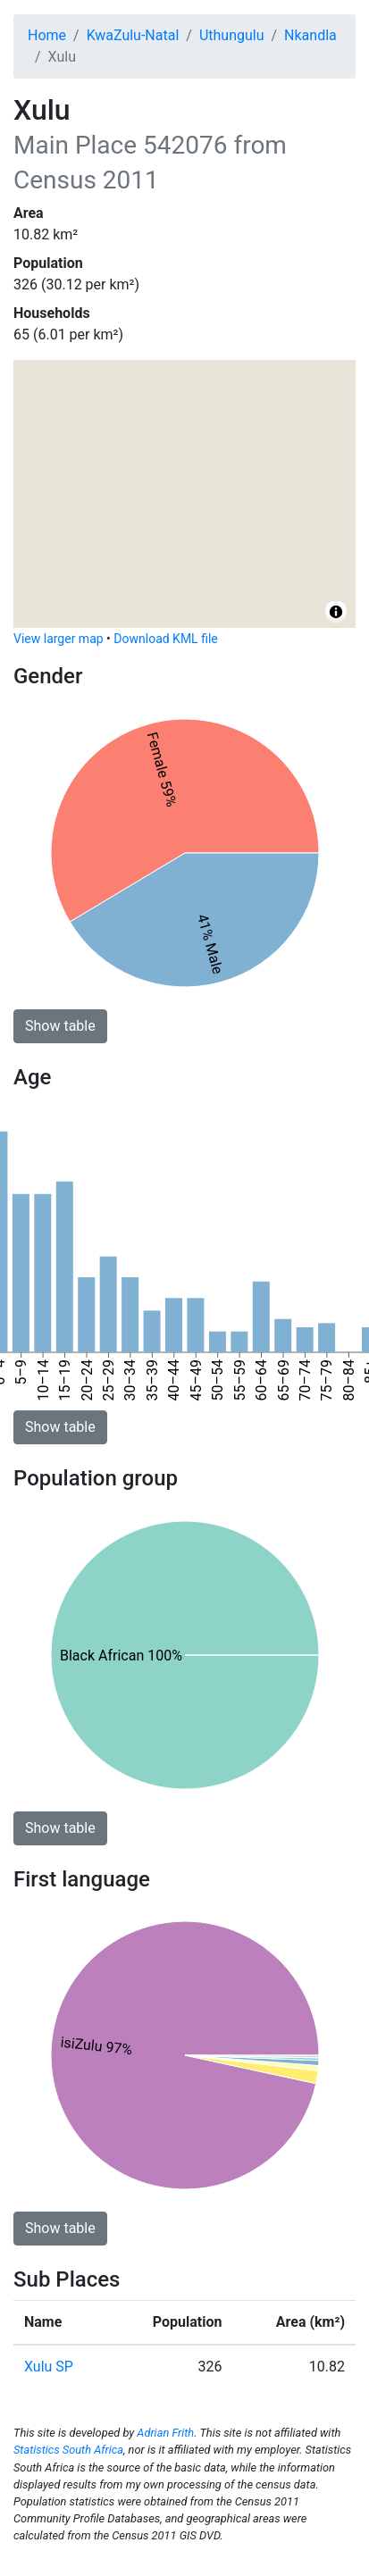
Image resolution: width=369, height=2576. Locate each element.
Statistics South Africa (68, 2449)
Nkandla (310, 35)
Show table (60, 1025)
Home (47, 35)
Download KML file (165, 638)
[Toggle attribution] (336, 612)
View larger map (58, 638)
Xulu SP (48, 2366)
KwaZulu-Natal (133, 35)
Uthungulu (231, 35)
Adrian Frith (165, 2432)
